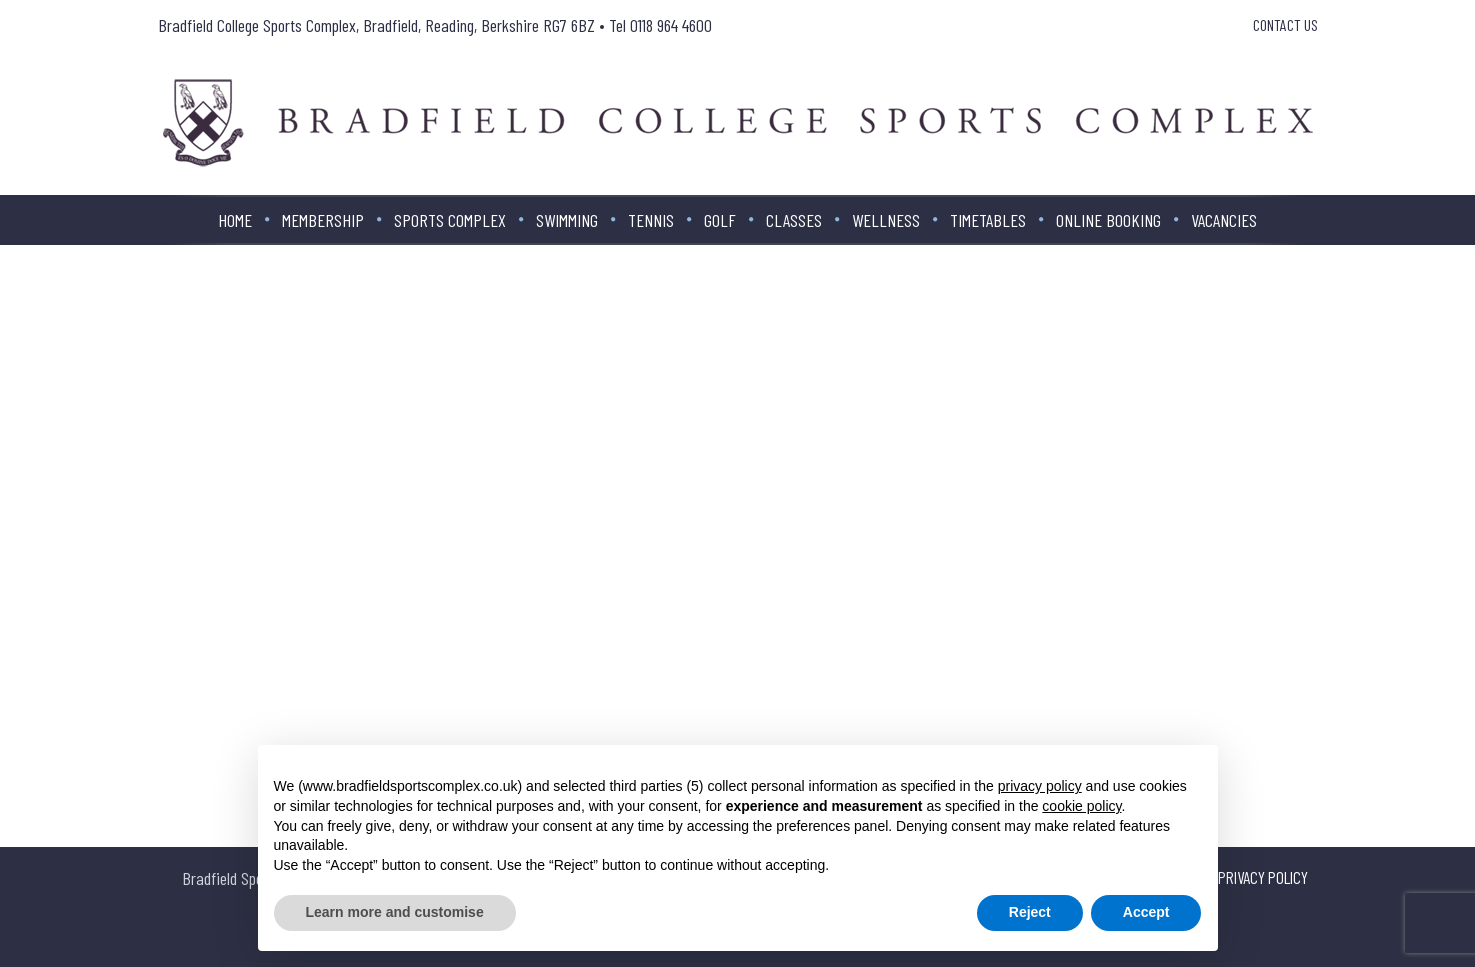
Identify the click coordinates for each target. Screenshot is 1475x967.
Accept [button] (1146, 912)
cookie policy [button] (1081, 806)
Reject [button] (1030, 912)
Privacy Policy (1263, 877)
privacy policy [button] (1040, 786)
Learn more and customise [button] (395, 912)
